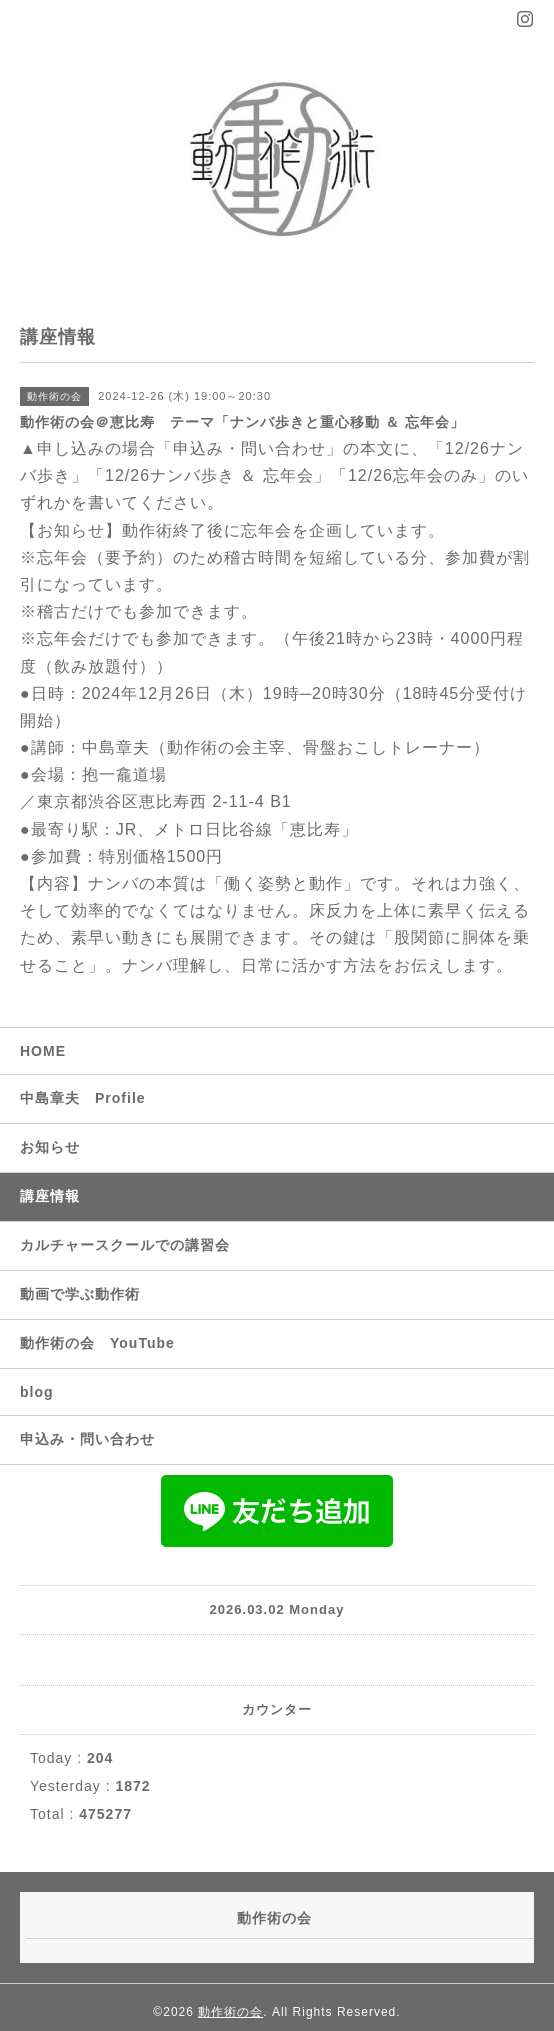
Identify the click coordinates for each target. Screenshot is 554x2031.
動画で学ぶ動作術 (80, 1294)
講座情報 (50, 1196)
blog (37, 1392)
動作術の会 (230, 2012)
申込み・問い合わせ (87, 1439)
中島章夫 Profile (83, 1098)
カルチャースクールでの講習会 (125, 1245)
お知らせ (50, 1147)
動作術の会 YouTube (97, 1343)
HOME (43, 1051)
